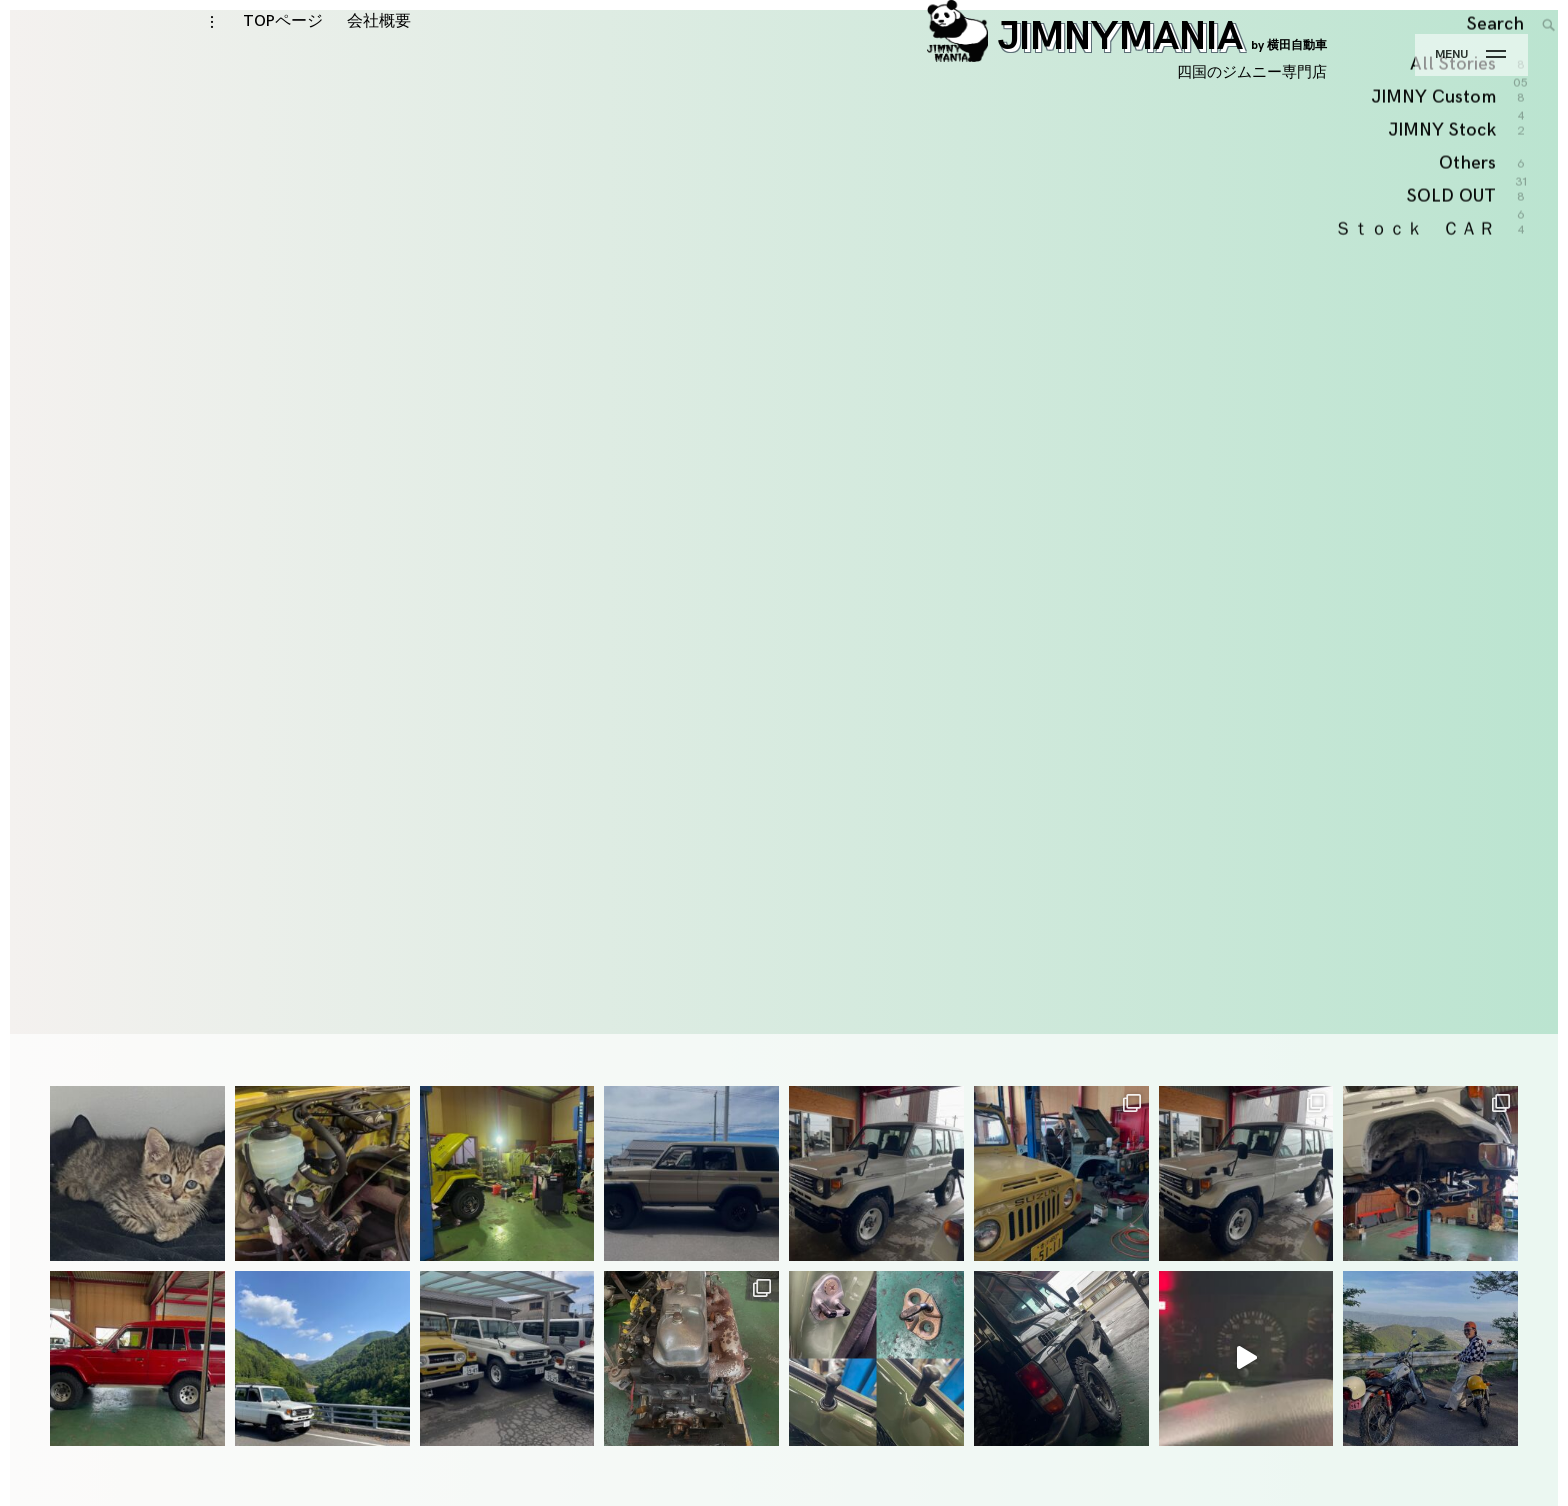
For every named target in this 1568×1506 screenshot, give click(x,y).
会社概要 (379, 61)
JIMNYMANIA (1127, 77)
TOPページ (283, 61)
